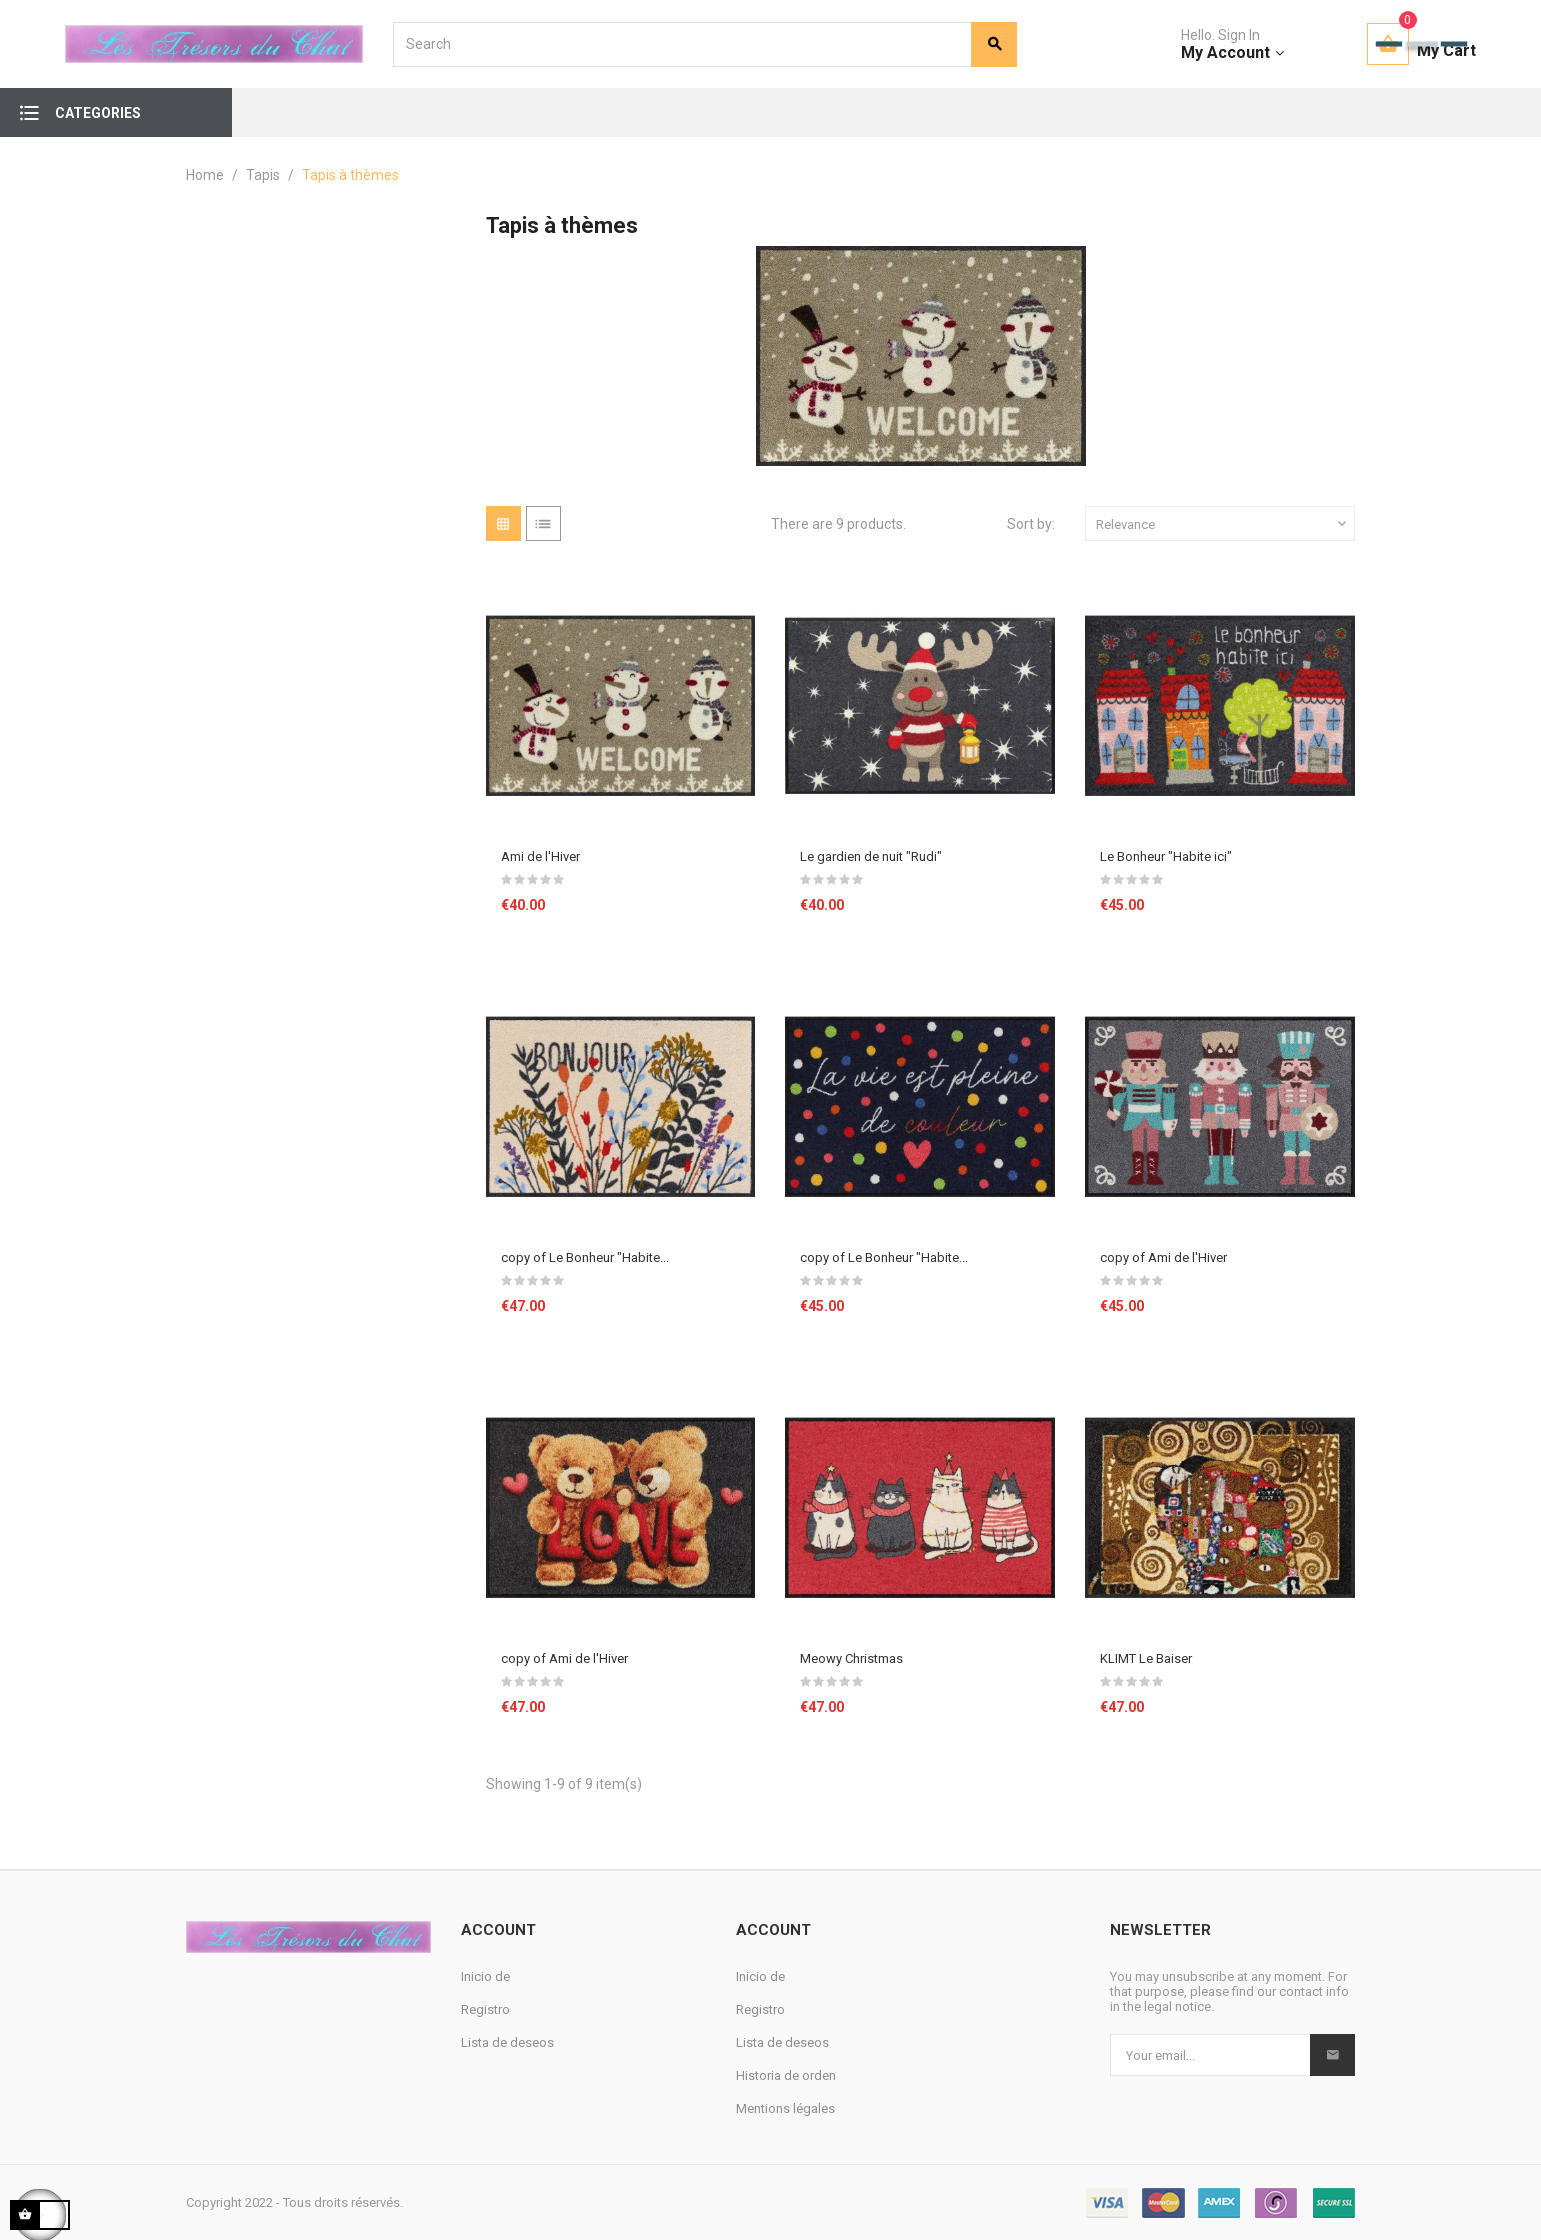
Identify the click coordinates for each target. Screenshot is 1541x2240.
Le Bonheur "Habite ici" (1166, 856)
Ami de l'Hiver (540, 856)
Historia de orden (786, 2075)
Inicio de (485, 1976)
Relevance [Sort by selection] (1223, 524)
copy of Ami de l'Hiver (1163, 1257)
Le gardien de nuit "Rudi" (871, 856)
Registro (485, 2009)
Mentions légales (785, 2108)
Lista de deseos (507, 2042)
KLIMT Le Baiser (1146, 1658)
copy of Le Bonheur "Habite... (585, 1257)
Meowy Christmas (851, 1658)
